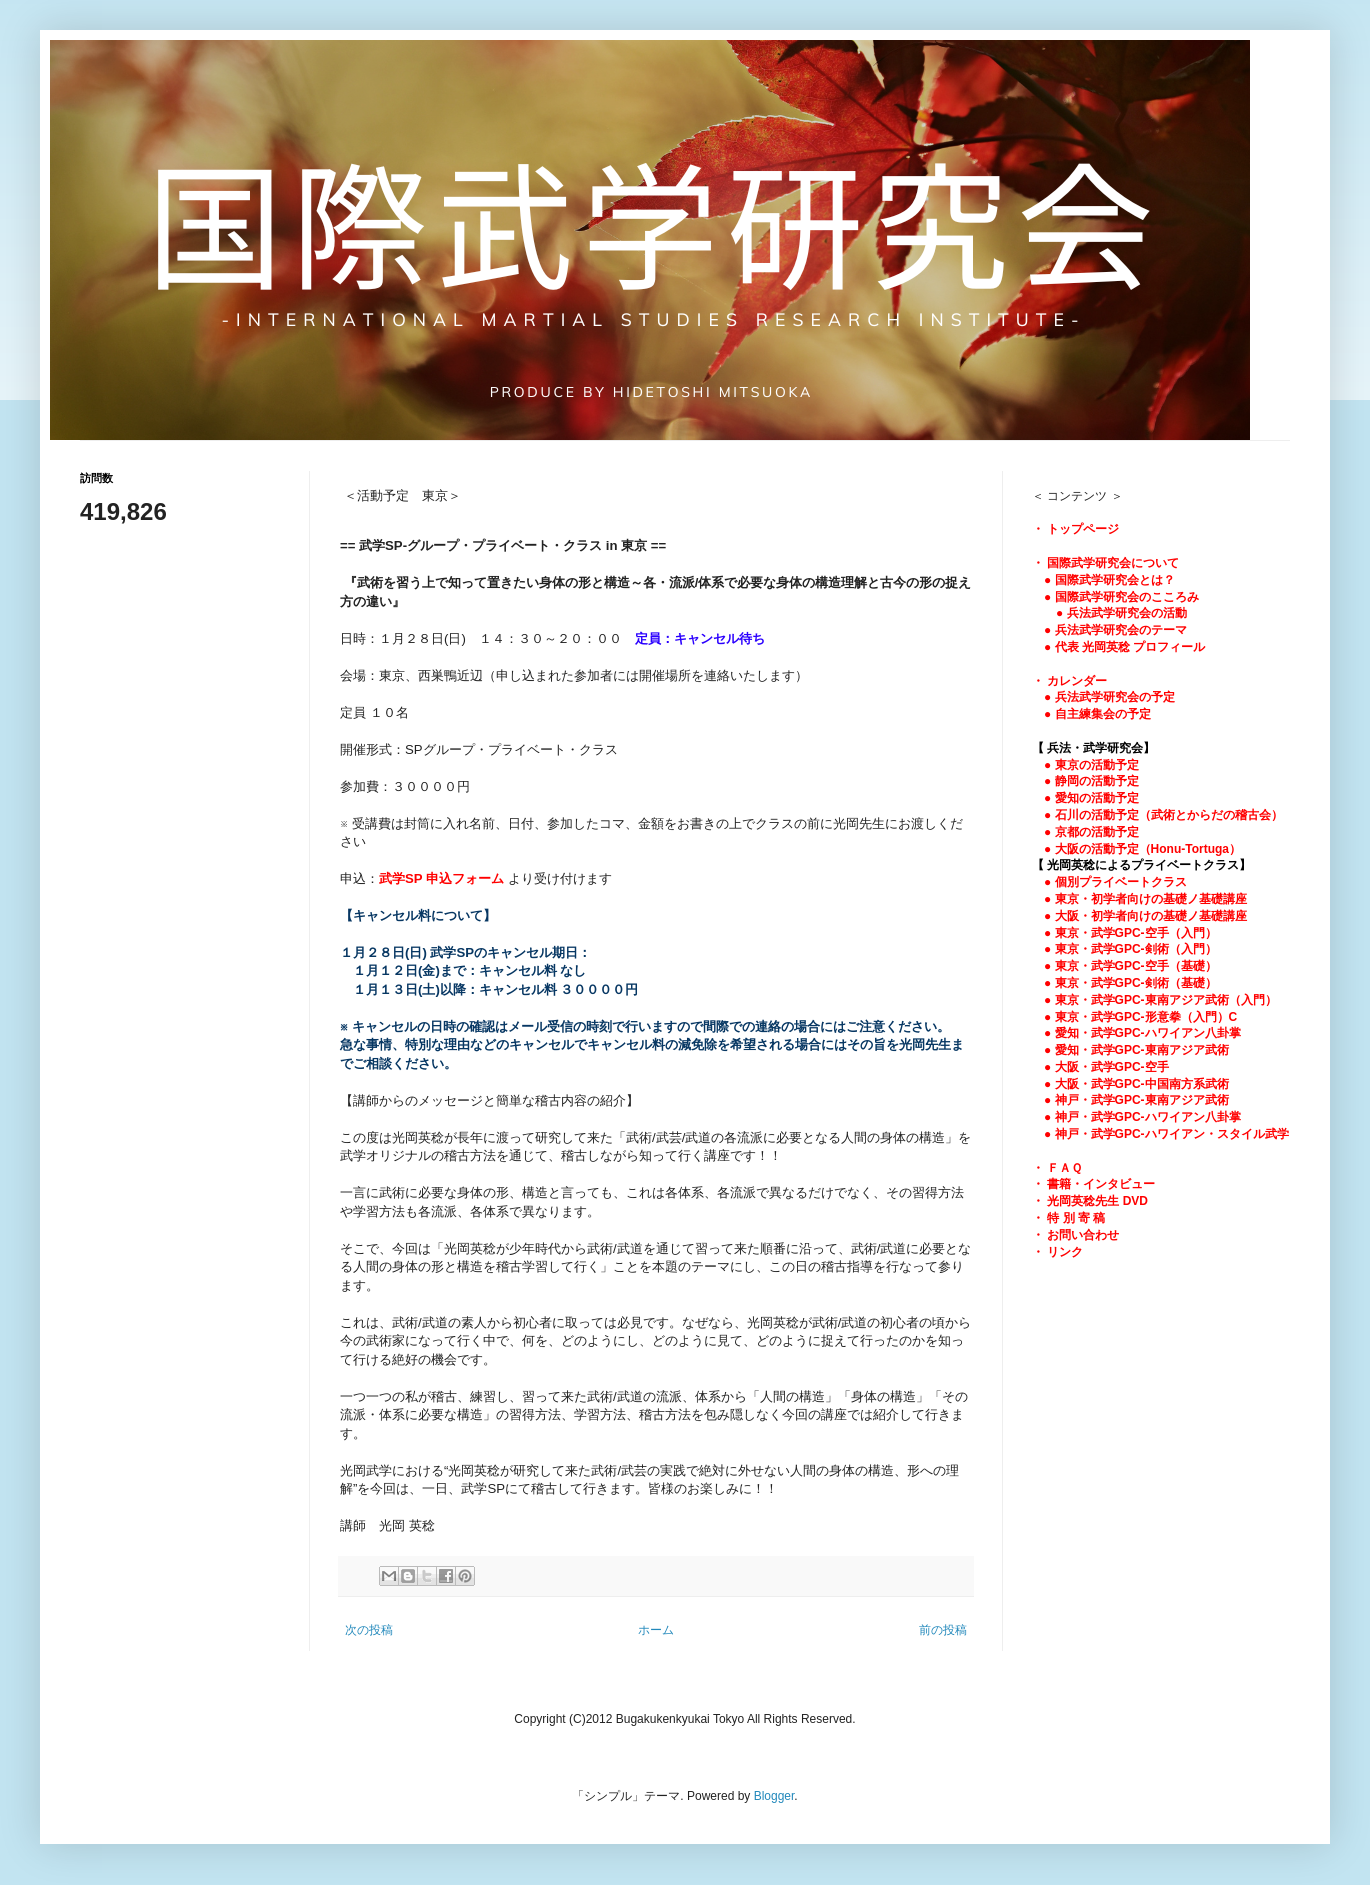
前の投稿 (943, 1630)
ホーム (656, 1630)
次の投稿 (369, 1630)
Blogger (774, 1796)
